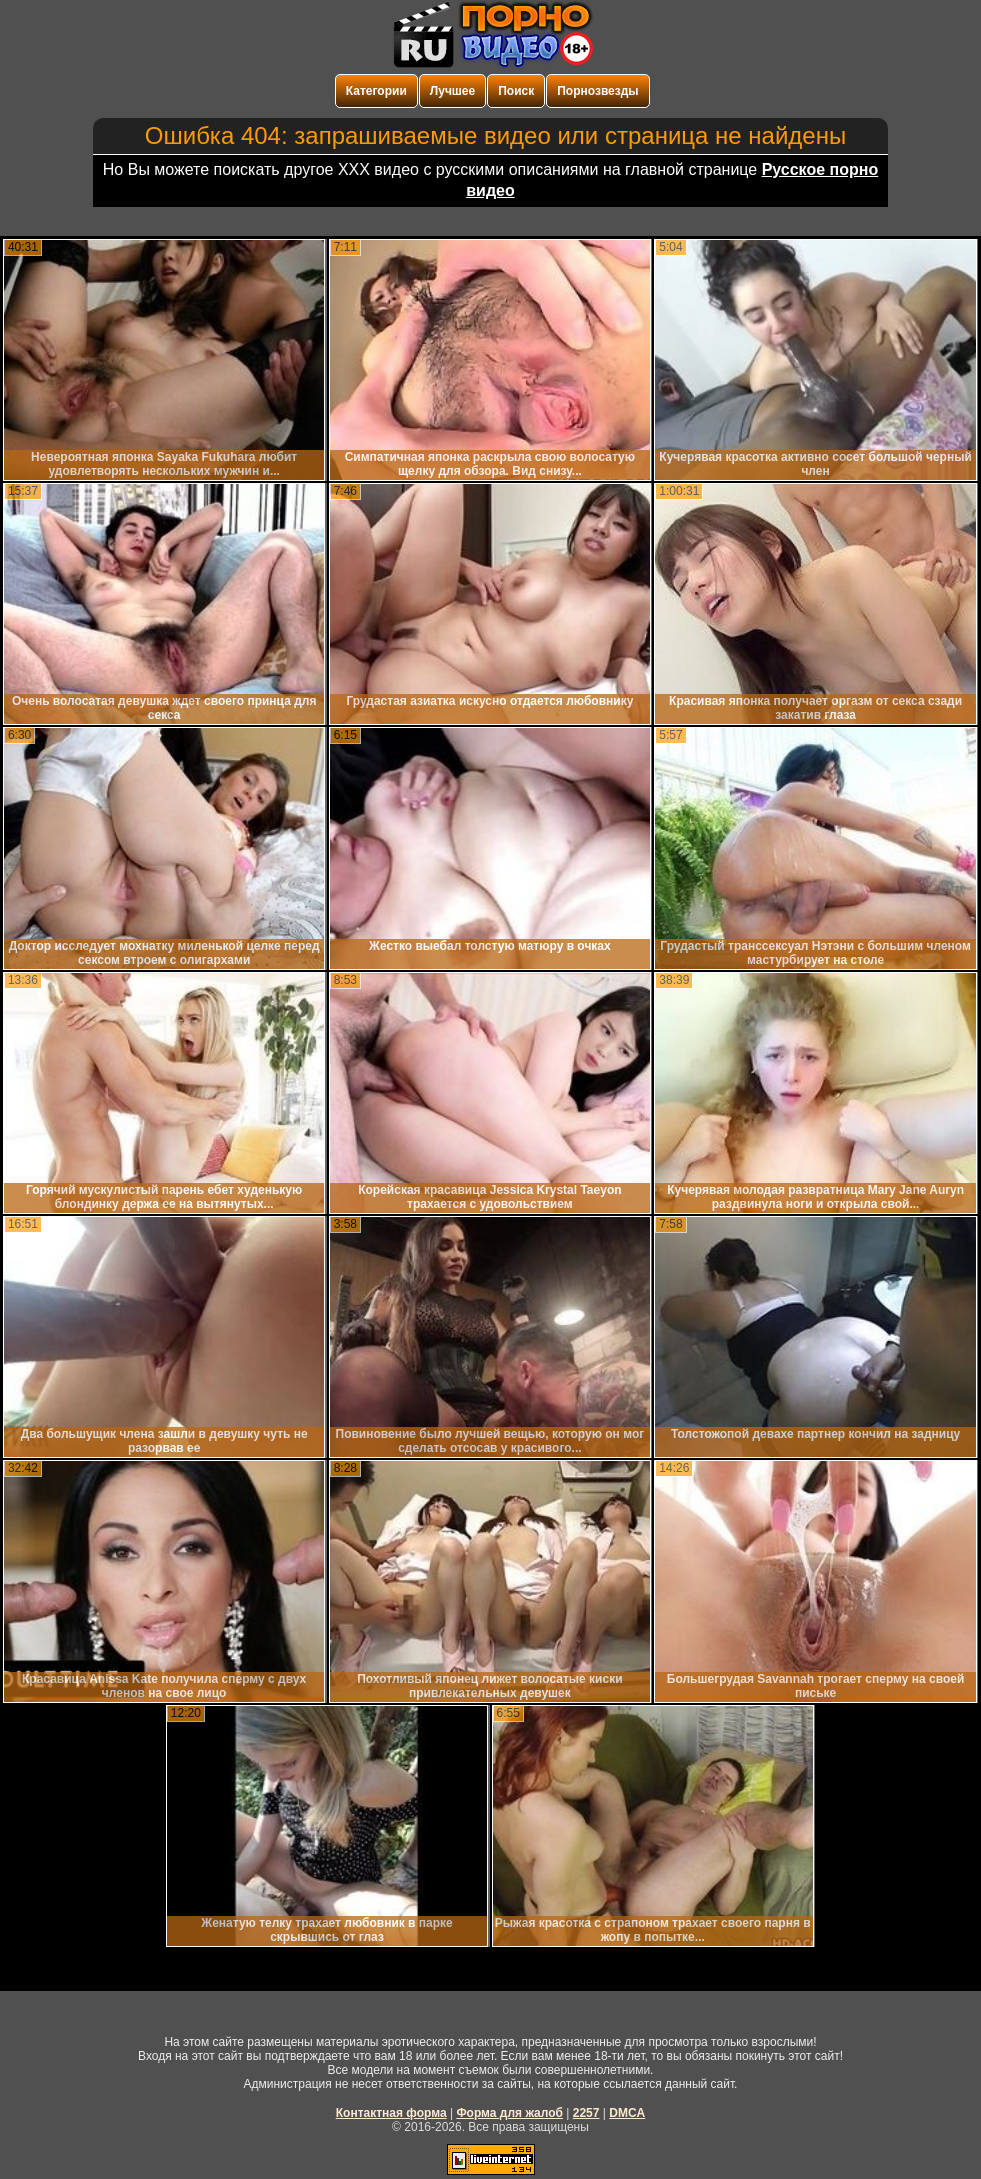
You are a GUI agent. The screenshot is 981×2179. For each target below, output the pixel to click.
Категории (376, 91)
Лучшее (452, 91)
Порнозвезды (597, 91)
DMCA (627, 2113)
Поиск (516, 91)
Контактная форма (391, 2113)
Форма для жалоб (509, 2113)
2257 (586, 2113)
